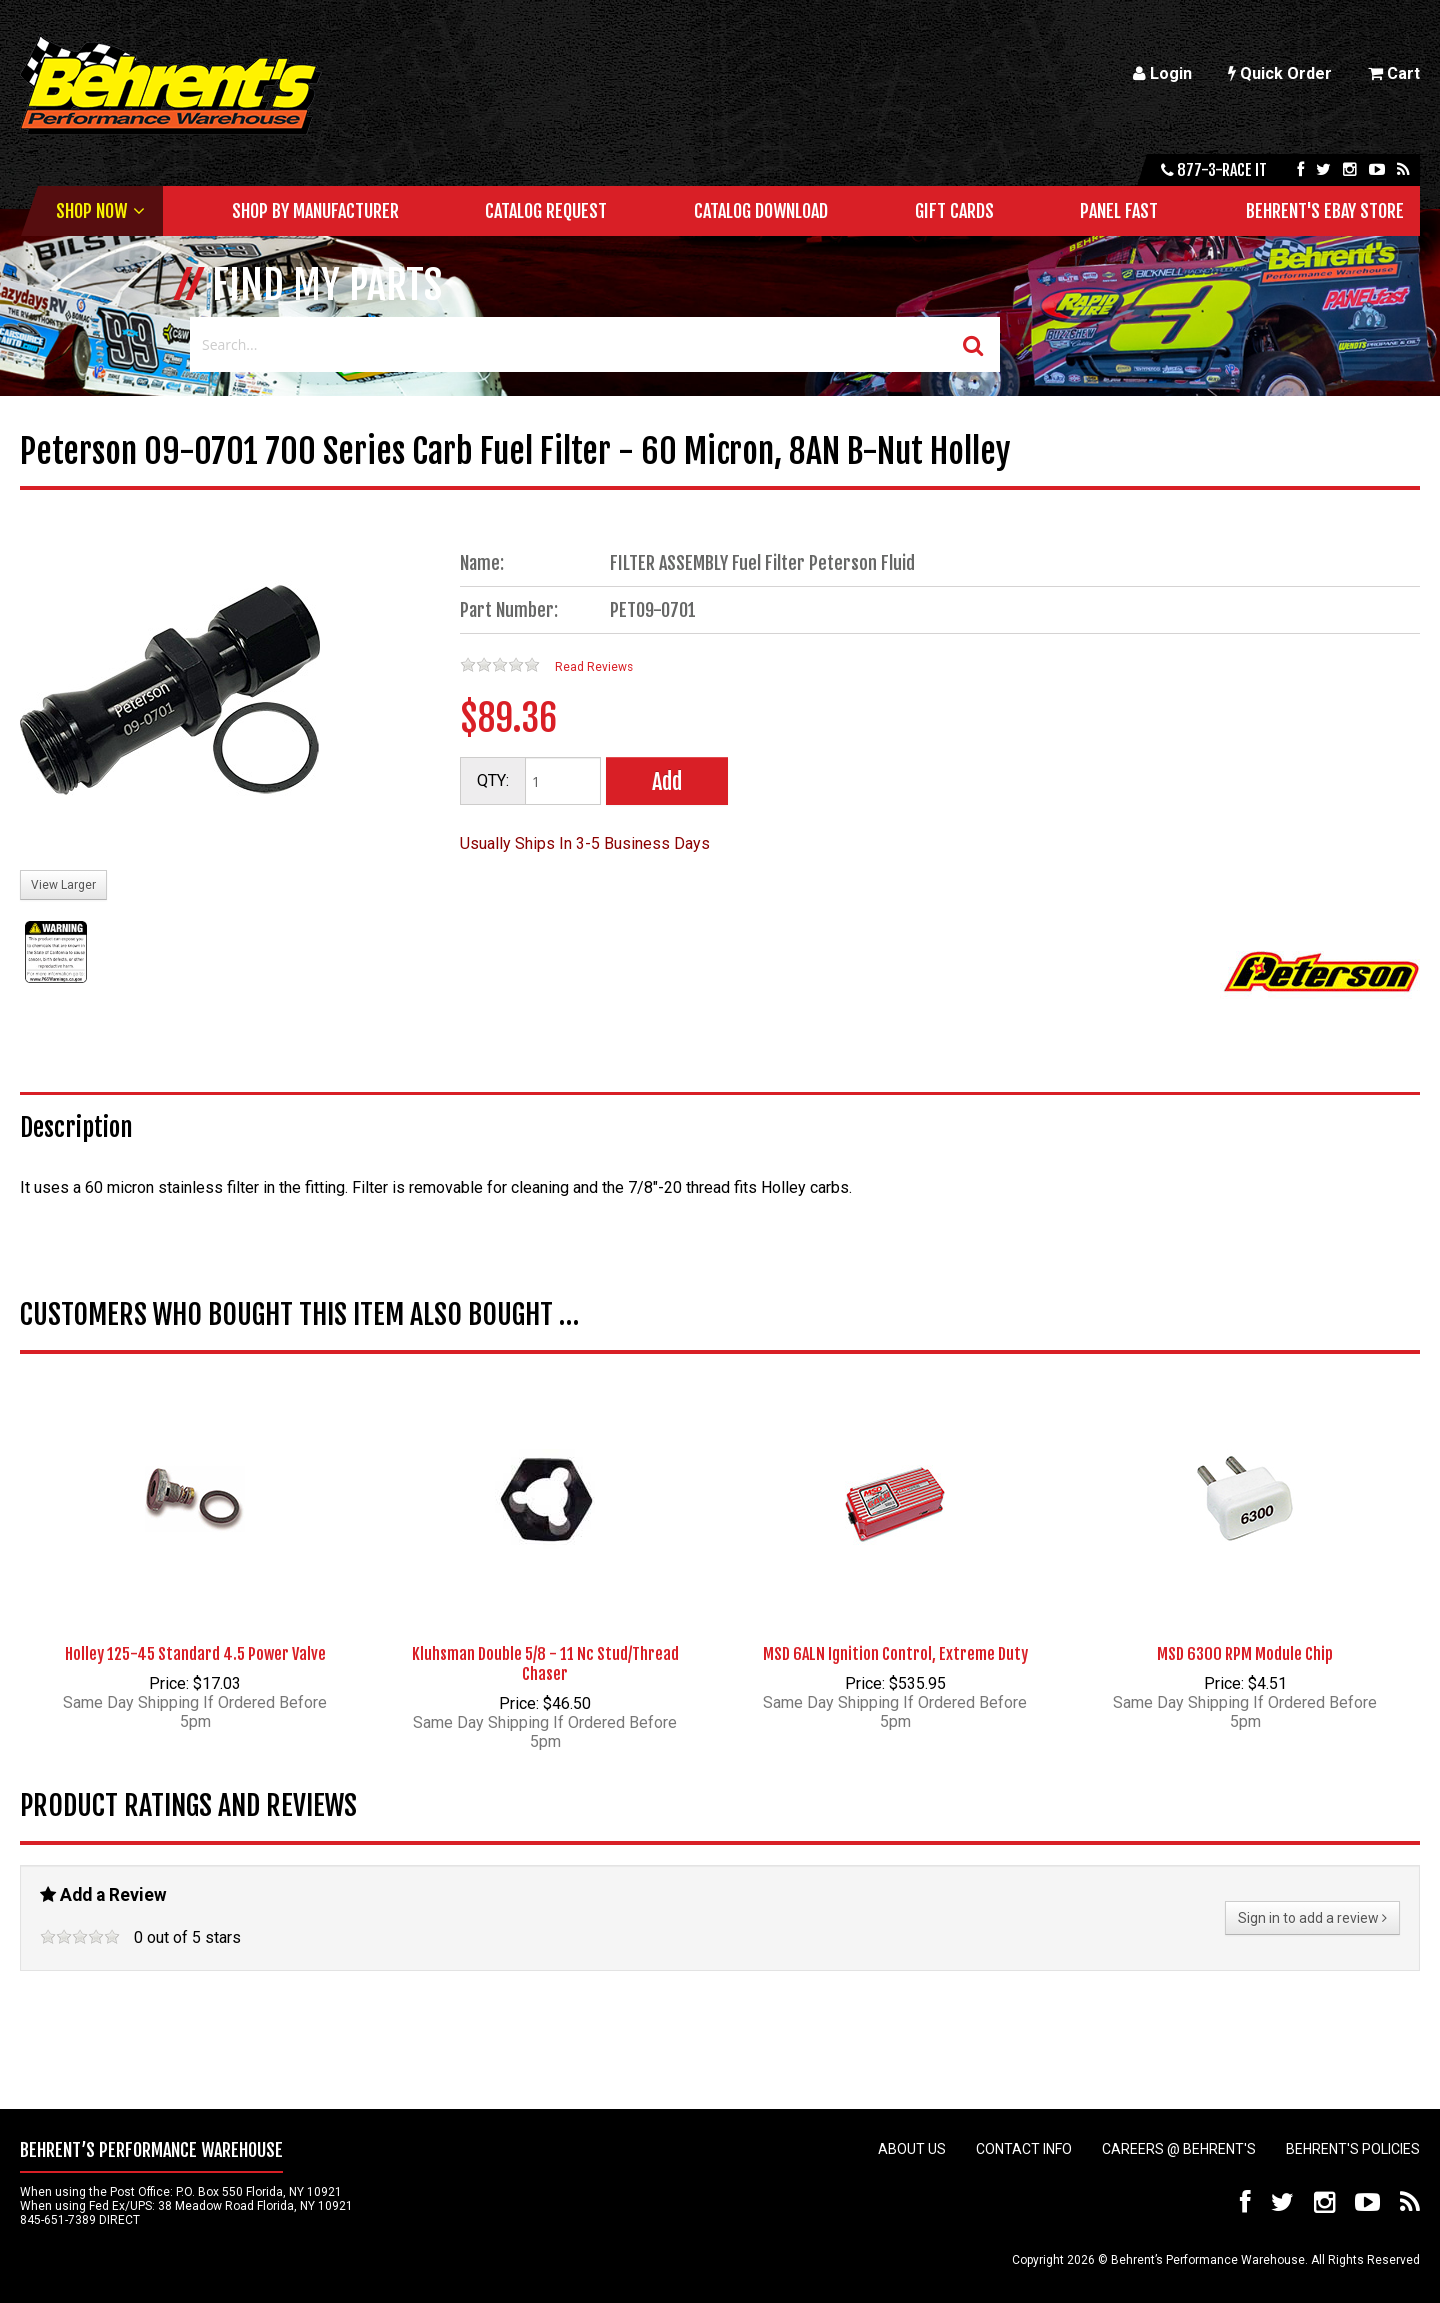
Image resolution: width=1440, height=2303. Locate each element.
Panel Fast (1119, 211)
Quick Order (1280, 73)
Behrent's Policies (1353, 2149)
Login (1162, 73)
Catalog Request (546, 211)
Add (667, 781)
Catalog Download (761, 211)
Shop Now (91, 211)
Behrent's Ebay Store (1325, 211)
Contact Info (1024, 2149)
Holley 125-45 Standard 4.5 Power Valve (195, 1654)
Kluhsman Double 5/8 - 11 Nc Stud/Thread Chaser (545, 1664)
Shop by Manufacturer (315, 211)
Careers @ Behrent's (1179, 2149)
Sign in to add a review (1312, 1918)
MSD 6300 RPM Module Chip (1245, 1654)
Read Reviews (594, 667)
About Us (912, 2149)
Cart (1394, 73)
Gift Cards (954, 211)
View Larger (63, 885)
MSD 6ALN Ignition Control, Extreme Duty (895, 1654)
